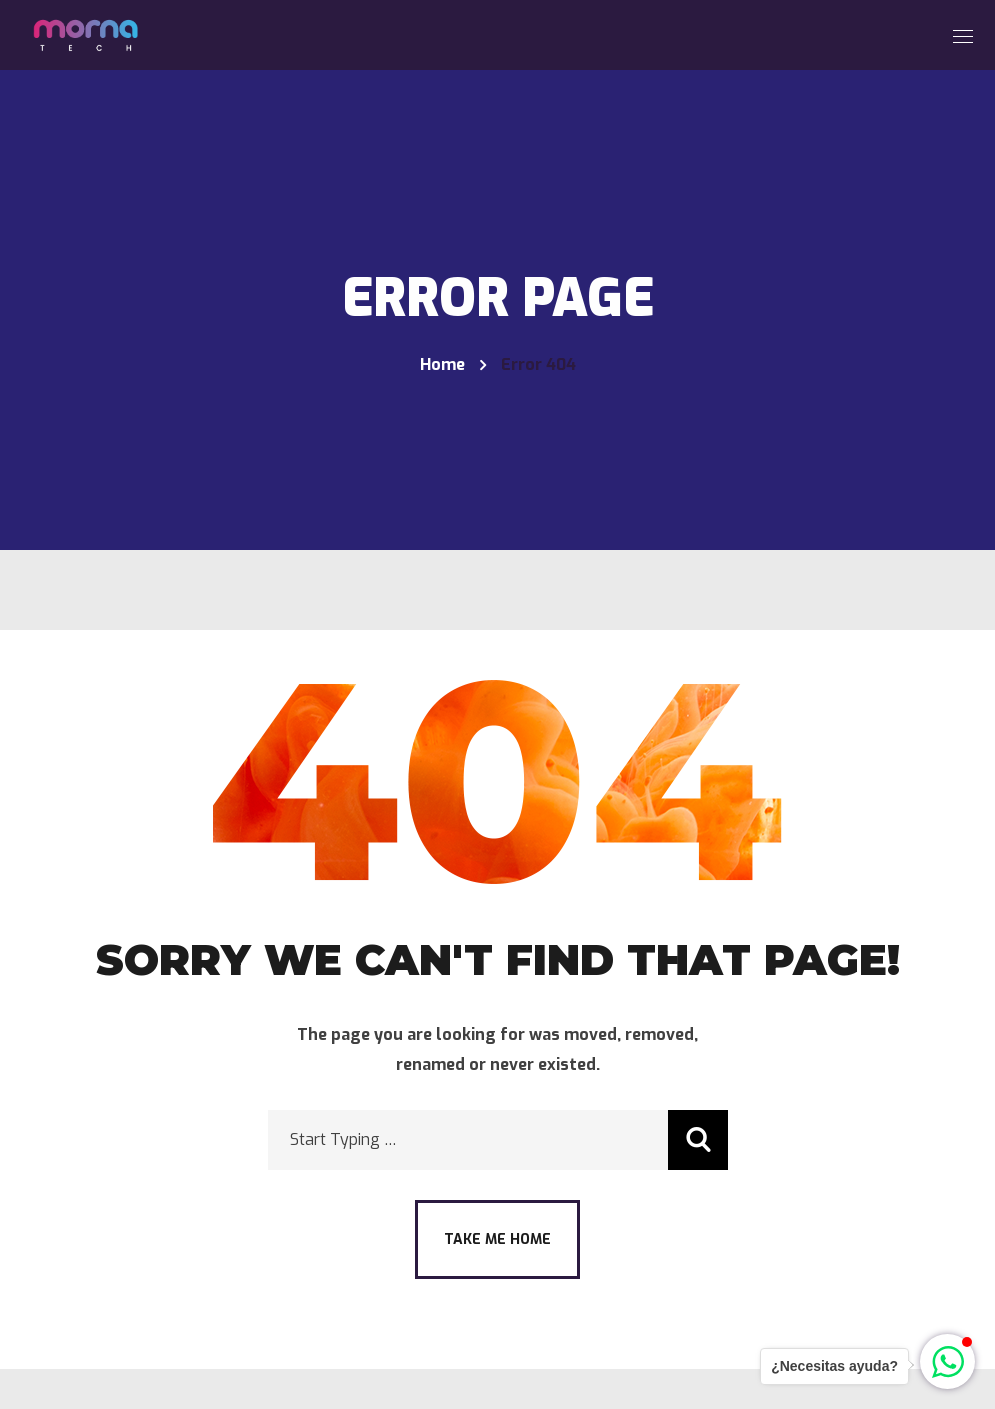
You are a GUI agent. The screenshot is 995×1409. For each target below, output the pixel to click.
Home (442, 364)
